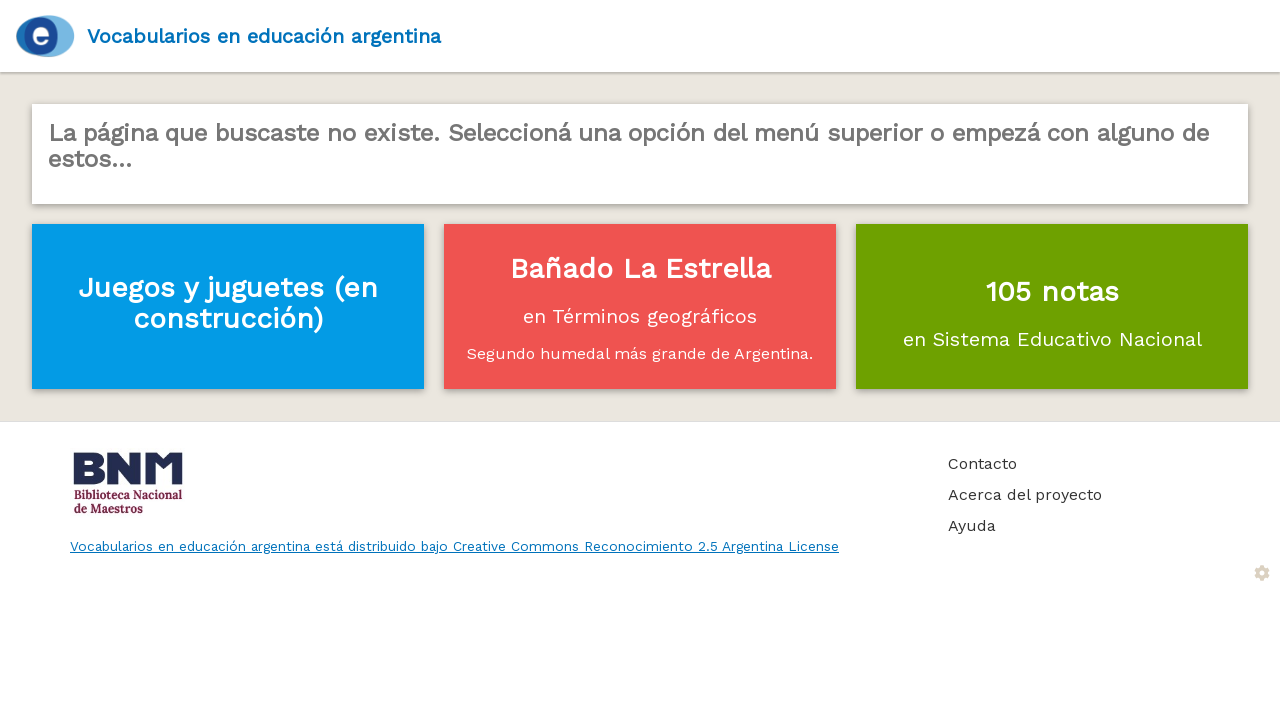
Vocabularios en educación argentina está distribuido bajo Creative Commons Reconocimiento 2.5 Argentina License (454, 546)
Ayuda (972, 525)
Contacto (982, 463)
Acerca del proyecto (1025, 494)
